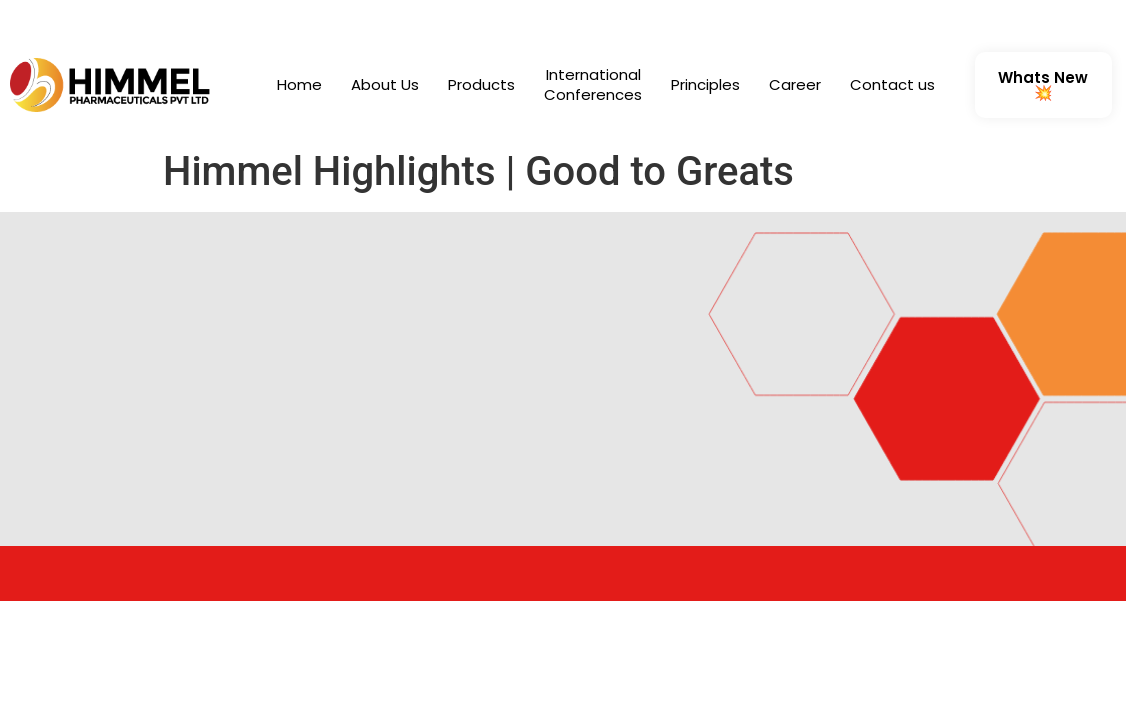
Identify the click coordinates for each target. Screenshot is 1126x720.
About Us (385, 84)
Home (299, 84)
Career (795, 84)
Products (481, 84)
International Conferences (593, 84)
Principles (705, 84)
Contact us (892, 84)
